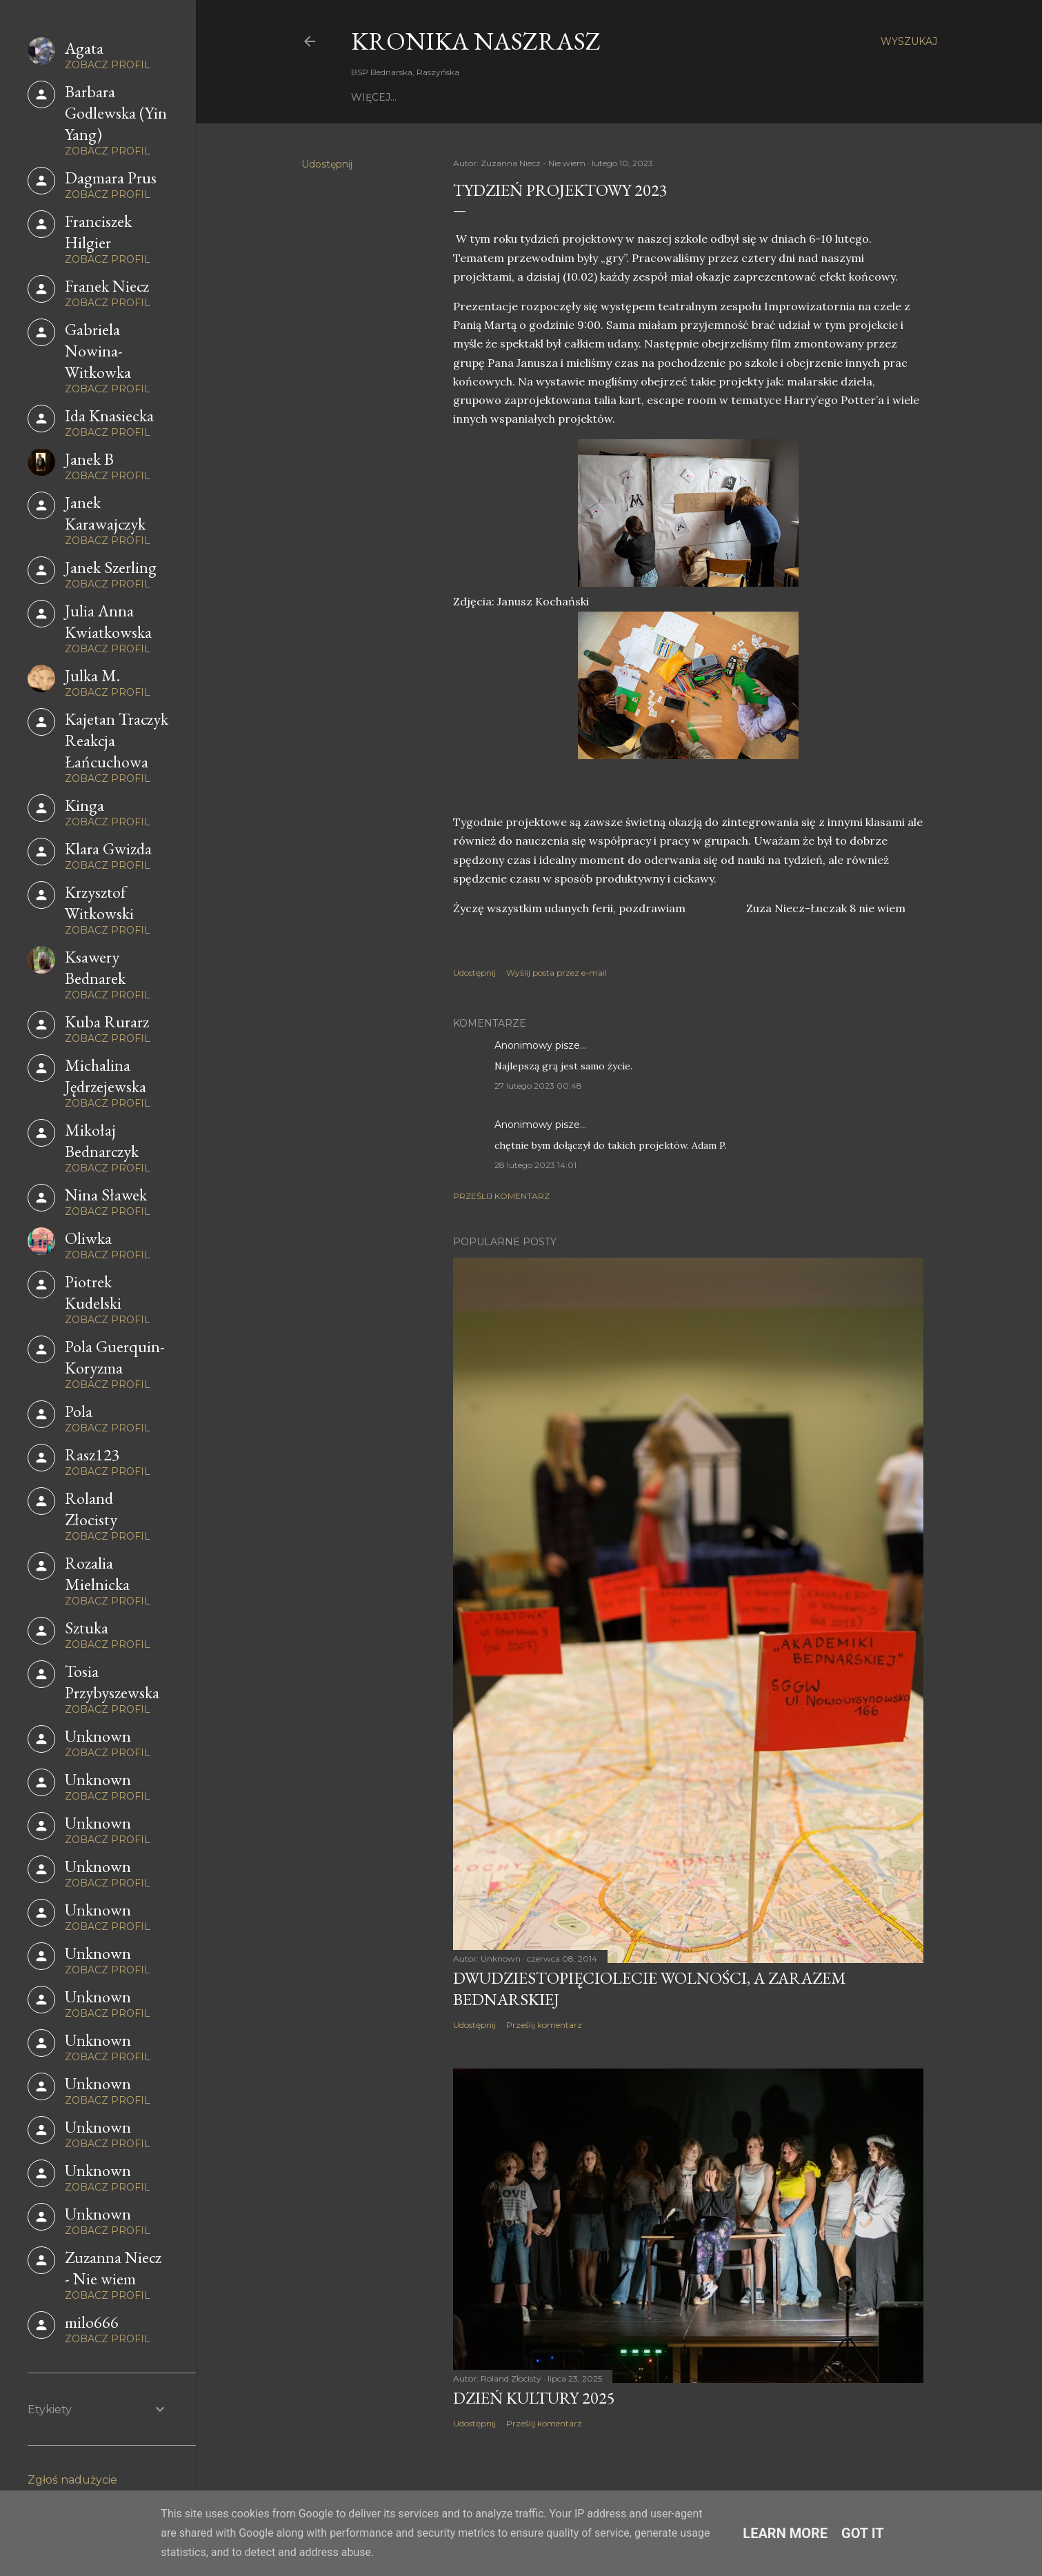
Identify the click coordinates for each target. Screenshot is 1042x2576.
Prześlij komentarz (501, 1196)
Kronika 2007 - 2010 (744, 97)
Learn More (785, 2533)
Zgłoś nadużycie (72, 2479)
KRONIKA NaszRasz (476, 41)
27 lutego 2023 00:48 (538, 1085)
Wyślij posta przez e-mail (556, 972)
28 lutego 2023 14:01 (535, 1165)
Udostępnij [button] (326, 164)
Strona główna (397, 97)
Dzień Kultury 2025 (534, 2397)
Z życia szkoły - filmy (513, 97)
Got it (862, 2533)
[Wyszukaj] (909, 41)
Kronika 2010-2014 (631, 97)
